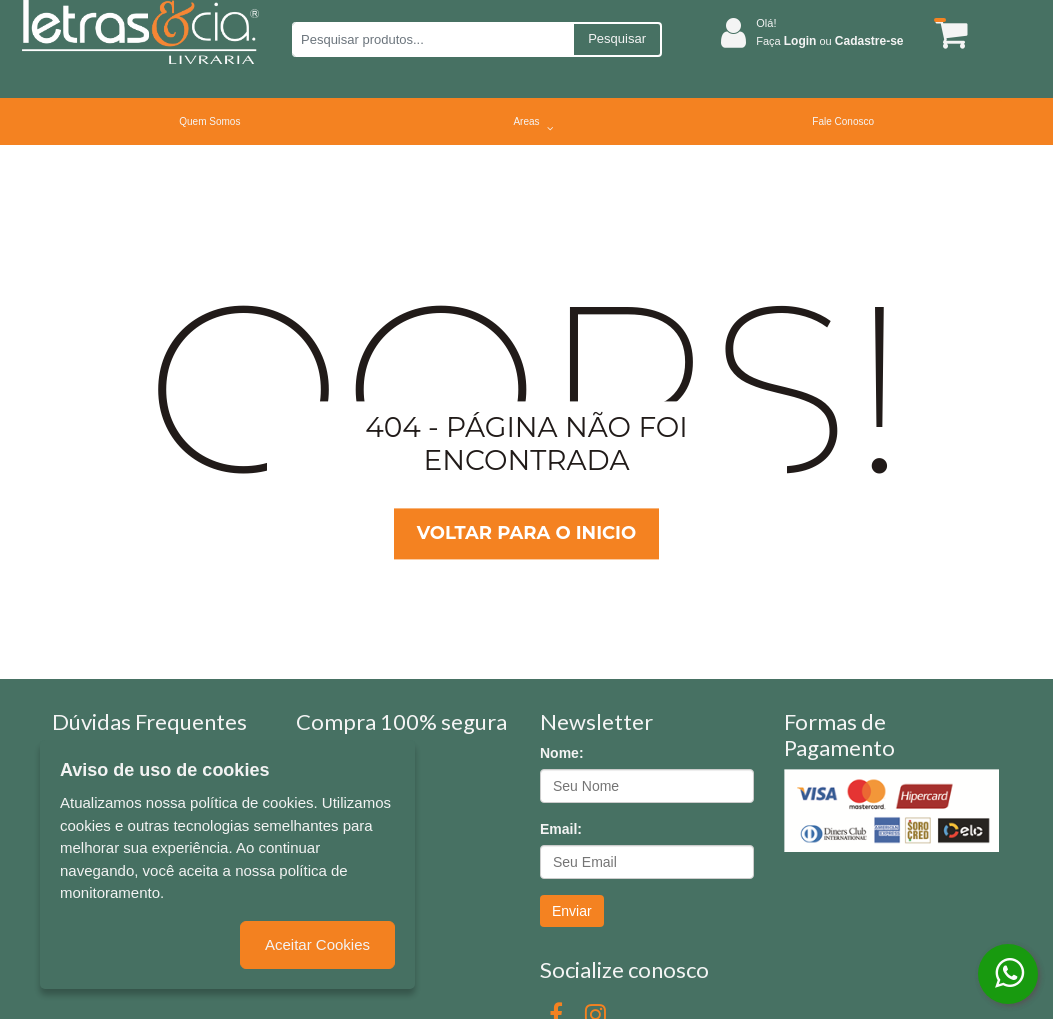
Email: (561, 829)
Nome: (562, 753)
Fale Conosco (843, 121)
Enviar (572, 911)
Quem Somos (209, 121)
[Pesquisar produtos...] (432, 39)
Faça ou (829, 41)
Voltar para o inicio (526, 533)
